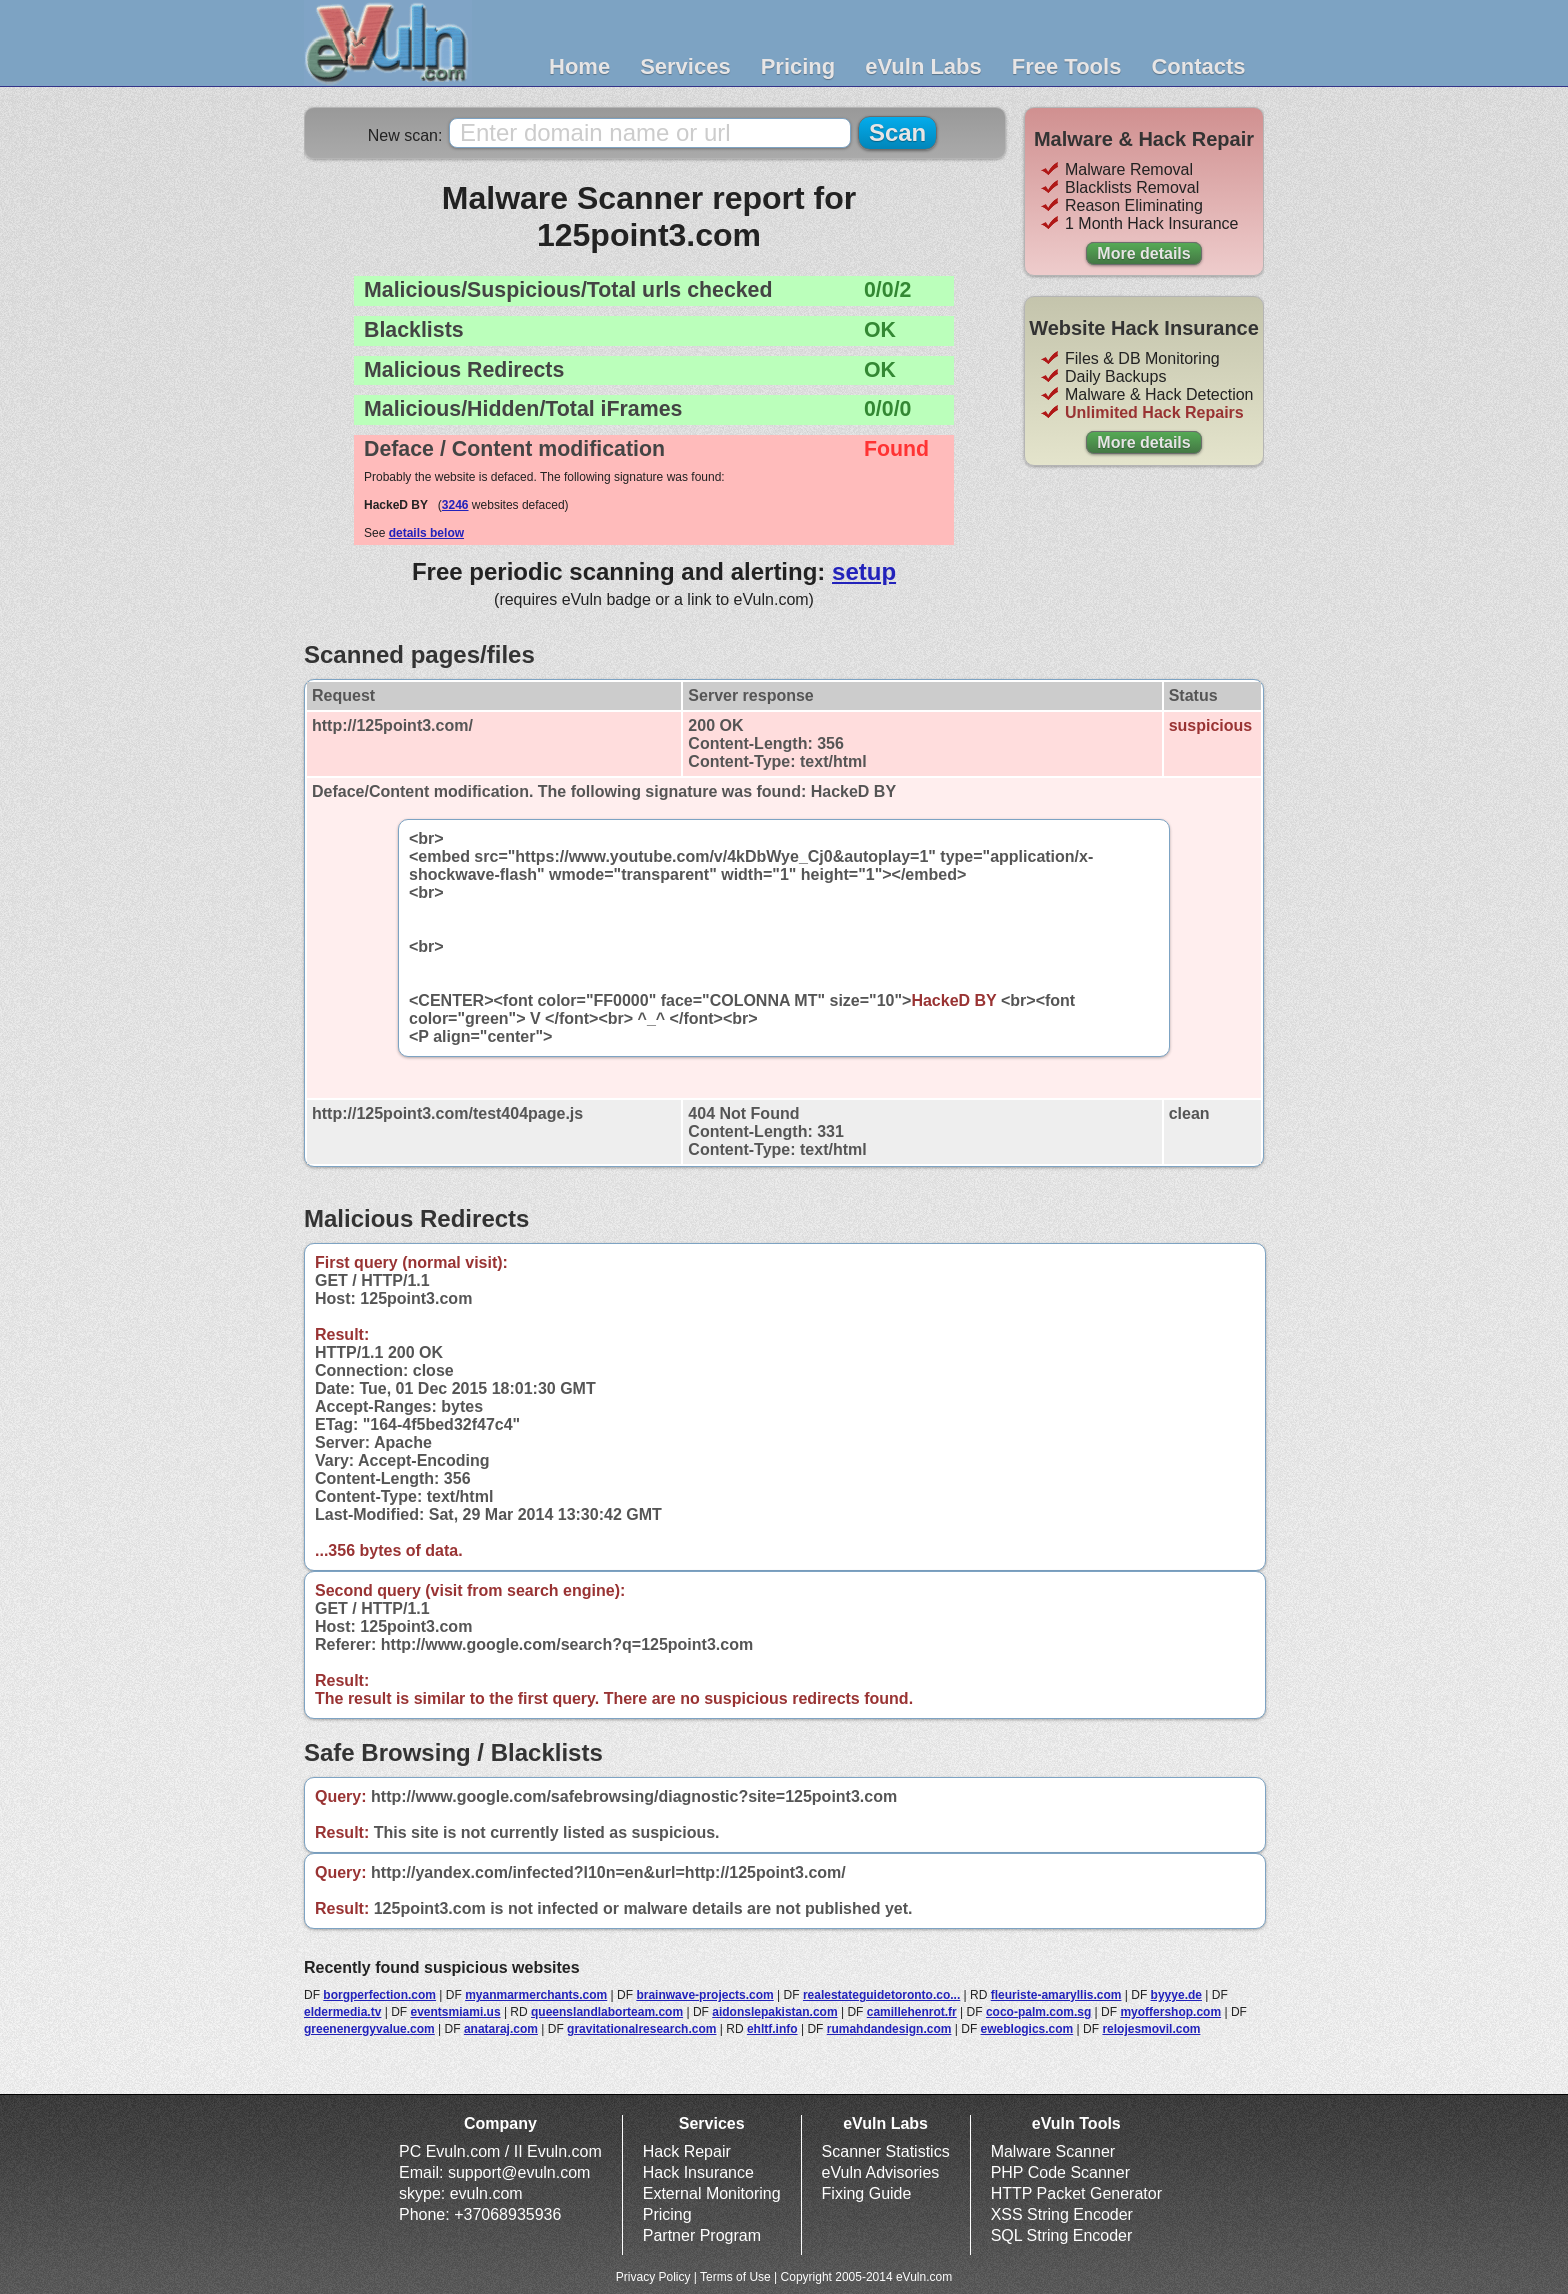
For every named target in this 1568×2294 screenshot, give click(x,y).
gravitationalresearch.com (641, 2029)
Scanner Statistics (886, 2151)
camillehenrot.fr (912, 2012)
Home (579, 66)
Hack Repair (687, 2151)
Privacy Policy (653, 2277)
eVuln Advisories (881, 2172)
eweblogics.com (1027, 2029)
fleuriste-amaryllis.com (1056, 1995)
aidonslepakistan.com (774, 2012)
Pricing (798, 66)
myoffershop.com (1170, 2012)
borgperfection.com (379, 1995)
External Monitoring (712, 2193)
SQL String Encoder (1062, 2235)
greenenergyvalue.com (369, 2029)
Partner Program (702, 2235)
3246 (455, 505)
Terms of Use (735, 2277)
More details (1143, 253)
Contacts (1198, 66)
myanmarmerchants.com (536, 1995)
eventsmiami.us (456, 2012)
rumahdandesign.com (889, 2029)
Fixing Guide (867, 2193)
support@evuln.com (519, 2172)
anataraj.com (501, 2029)
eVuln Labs (923, 66)
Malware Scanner (1053, 2151)
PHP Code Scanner (1060, 2172)
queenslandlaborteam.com (607, 2012)
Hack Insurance (698, 2172)
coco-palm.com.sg (1038, 2012)
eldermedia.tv (342, 2012)
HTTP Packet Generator (1076, 2193)
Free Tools (1067, 66)
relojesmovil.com (1151, 2029)
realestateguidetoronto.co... (881, 1995)
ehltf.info (772, 2029)
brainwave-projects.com (704, 1995)
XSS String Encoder (1062, 2214)
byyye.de (1176, 1995)
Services (685, 66)
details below (426, 533)
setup (864, 571)
